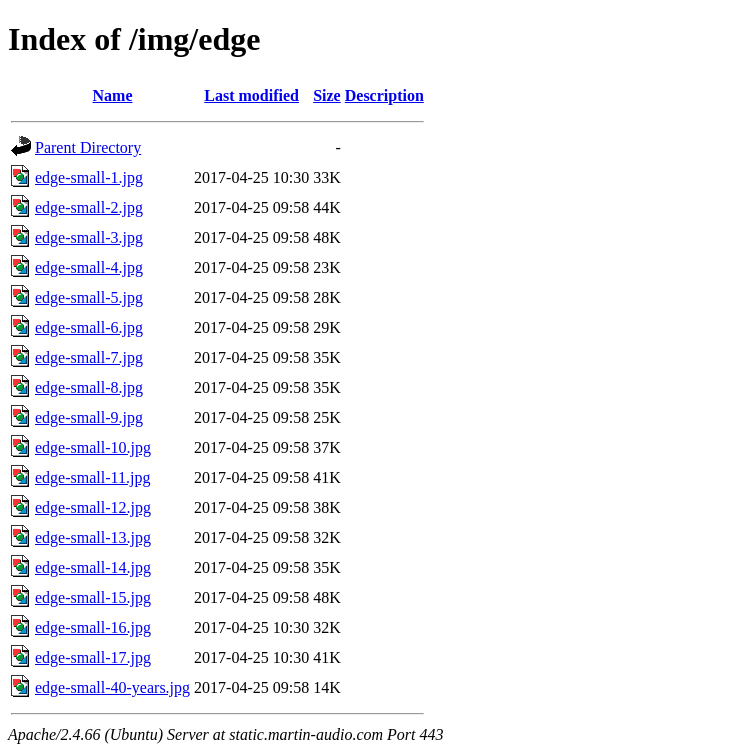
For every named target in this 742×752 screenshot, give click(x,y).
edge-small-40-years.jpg (112, 687)
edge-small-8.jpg (89, 387)
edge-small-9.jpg (89, 417)
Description (384, 95)
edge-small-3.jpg (89, 237)
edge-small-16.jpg (93, 627)
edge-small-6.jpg (89, 327)
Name (113, 95)
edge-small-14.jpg (93, 567)
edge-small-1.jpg (89, 177)
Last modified (251, 95)
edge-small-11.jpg (92, 477)
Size (327, 95)
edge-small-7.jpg (89, 357)
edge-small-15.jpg (93, 597)
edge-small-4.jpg (89, 267)
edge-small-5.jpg (89, 297)
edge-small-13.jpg (93, 537)
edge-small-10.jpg (93, 447)
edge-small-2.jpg (89, 207)
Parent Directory (88, 147)
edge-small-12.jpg (93, 507)
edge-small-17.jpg (93, 657)
